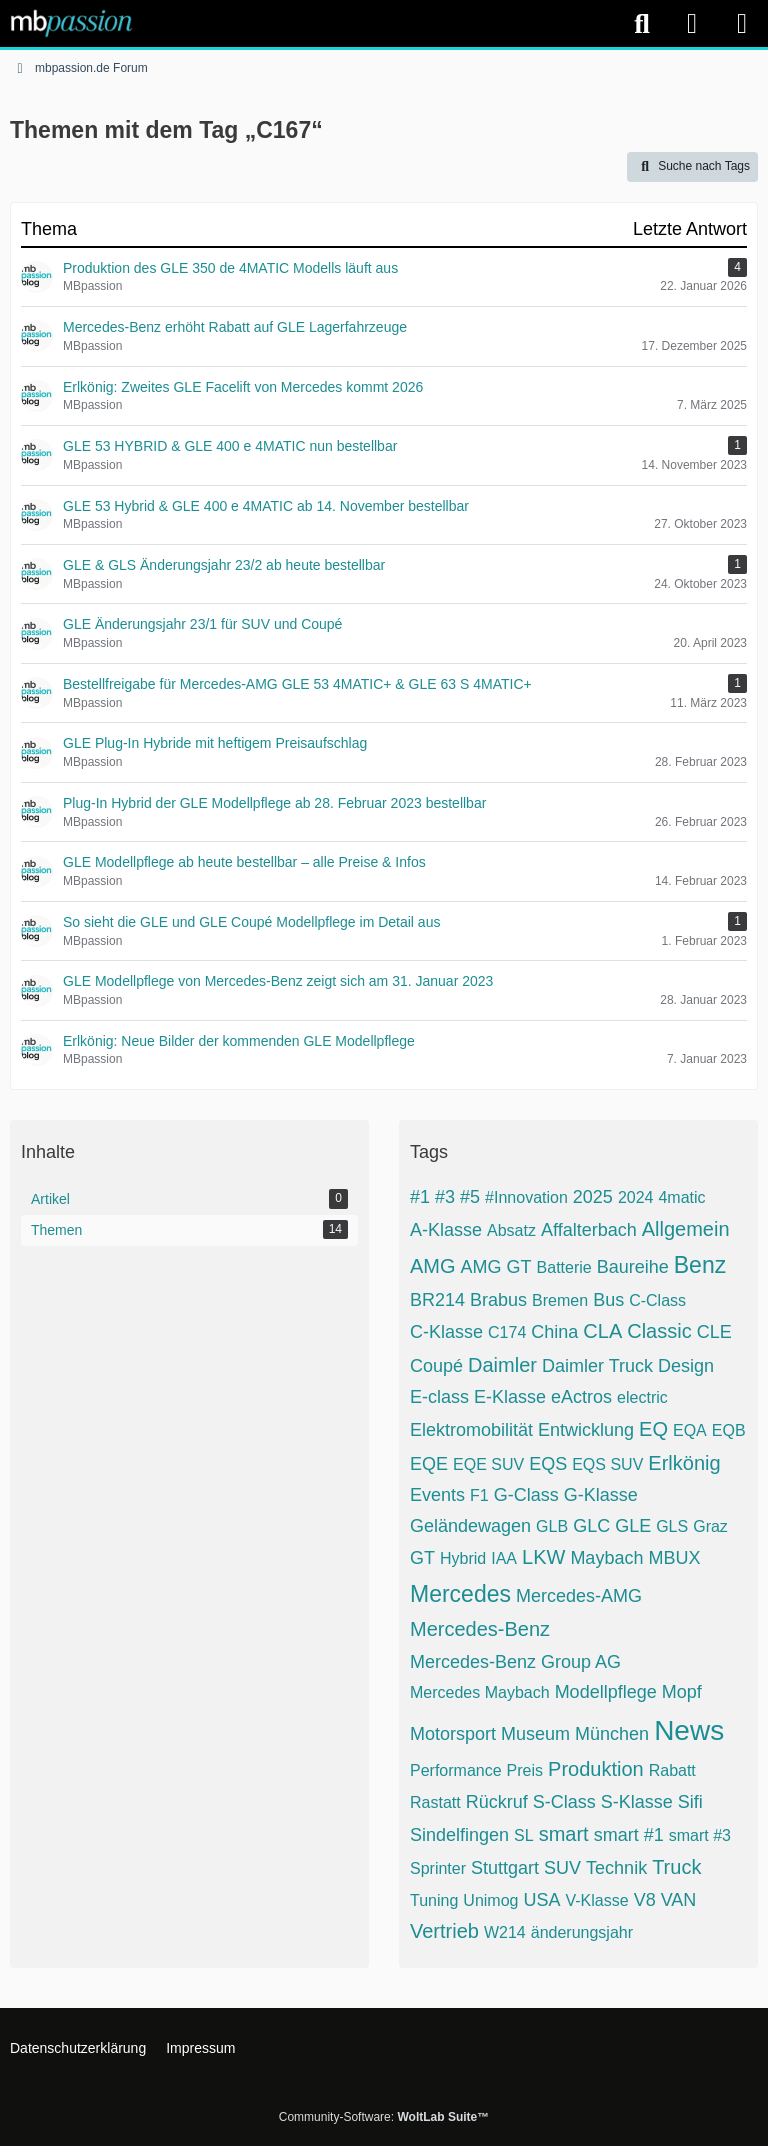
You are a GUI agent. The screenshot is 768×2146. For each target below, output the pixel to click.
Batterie (564, 1267)
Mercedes (460, 1594)
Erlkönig (684, 1463)
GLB (552, 1526)
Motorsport (453, 1734)
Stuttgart (505, 1868)
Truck (676, 1867)
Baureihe (633, 1267)
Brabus (498, 1300)
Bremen (560, 1300)
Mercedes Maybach (480, 1692)
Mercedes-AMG (579, 1596)
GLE (633, 1526)
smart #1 (629, 1835)
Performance (456, 1770)
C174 (507, 1332)
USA (541, 1900)
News (689, 1730)
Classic (659, 1331)
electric (642, 1397)
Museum (535, 1734)
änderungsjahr (582, 1932)
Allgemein (686, 1229)
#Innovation (526, 1197)
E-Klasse (510, 1397)
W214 (505, 1932)
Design (686, 1366)
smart (564, 1834)
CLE (714, 1332)
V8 (645, 1900)
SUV (562, 1868)
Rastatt (435, 1802)
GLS (672, 1526)
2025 (593, 1197)
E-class (439, 1397)
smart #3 (700, 1835)
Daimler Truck (597, 1366)
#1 (420, 1197)
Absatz (511, 1230)
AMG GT (496, 1267)
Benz (700, 1265)
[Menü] (742, 24)
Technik (616, 1868)
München (612, 1734)
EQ (653, 1429)
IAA (504, 1558)
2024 (636, 1197)
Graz (710, 1526)
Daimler (502, 1365)
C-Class (657, 1300)
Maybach (606, 1558)
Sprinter (438, 1868)
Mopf (682, 1692)
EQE (429, 1464)
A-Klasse (446, 1230)
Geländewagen (470, 1526)
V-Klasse (596, 1900)
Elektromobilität (471, 1430)
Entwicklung (586, 1430)
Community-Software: (384, 2117)
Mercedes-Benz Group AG (515, 1662)
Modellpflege (606, 1692)
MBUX (674, 1558)
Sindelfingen (459, 1835)
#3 (445, 1197)
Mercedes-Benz (480, 1629)
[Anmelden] (692, 23)
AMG (433, 1266)
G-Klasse (601, 1495)
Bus (608, 1300)
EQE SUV (488, 1464)
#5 (470, 1197)
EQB (729, 1430)
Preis (525, 1770)
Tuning (434, 1900)
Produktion (596, 1769)
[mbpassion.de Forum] (71, 23)
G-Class (526, 1495)
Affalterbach (589, 1230)
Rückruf (497, 1802)
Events (437, 1495)
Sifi (690, 1802)
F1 (479, 1495)
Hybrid (463, 1558)
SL (524, 1835)
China (554, 1332)
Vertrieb (444, 1931)
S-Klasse (637, 1802)
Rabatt (672, 1770)
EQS (548, 1464)
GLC (591, 1526)
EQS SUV (607, 1464)
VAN (679, 1900)
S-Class (564, 1802)
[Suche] (642, 24)
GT (422, 1558)
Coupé (436, 1366)
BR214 (437, 1300)
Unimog (490, 1900)
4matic (681, 1197)
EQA (690, 1430)
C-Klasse (446, 1332)
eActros (581, 1397)
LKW (543, 1557)
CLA (602, 1331)
